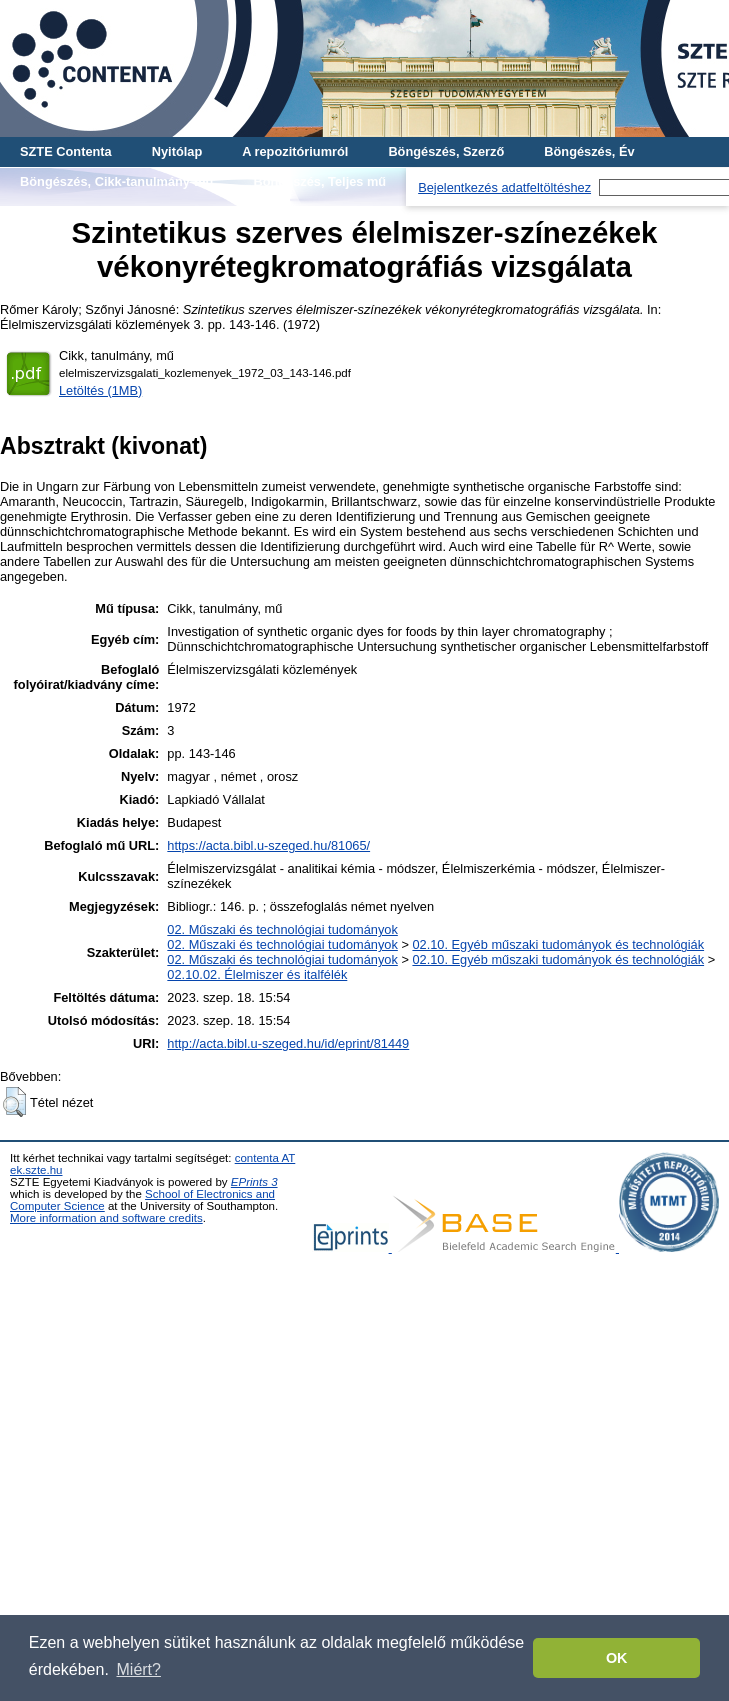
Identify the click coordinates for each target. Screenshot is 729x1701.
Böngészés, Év (589, 151)
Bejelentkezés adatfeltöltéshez (504, 187)
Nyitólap (177, 151)
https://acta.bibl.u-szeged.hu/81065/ (268, 845)
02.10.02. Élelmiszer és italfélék (257, 974)
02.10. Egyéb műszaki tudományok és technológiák (558, 944)
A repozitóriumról (295, 151)
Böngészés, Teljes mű (319, 181)
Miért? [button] (139, 1669)
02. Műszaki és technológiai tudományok (282, 929)
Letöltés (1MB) (100, 390)
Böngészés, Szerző (446, 151)
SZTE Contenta (66, 151)
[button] (14, 1102)
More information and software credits (106, 1218)
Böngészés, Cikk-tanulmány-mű (116, 181)
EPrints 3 (254, 1182)
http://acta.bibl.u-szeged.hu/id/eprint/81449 (288, 1043)
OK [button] (617, 1658)
